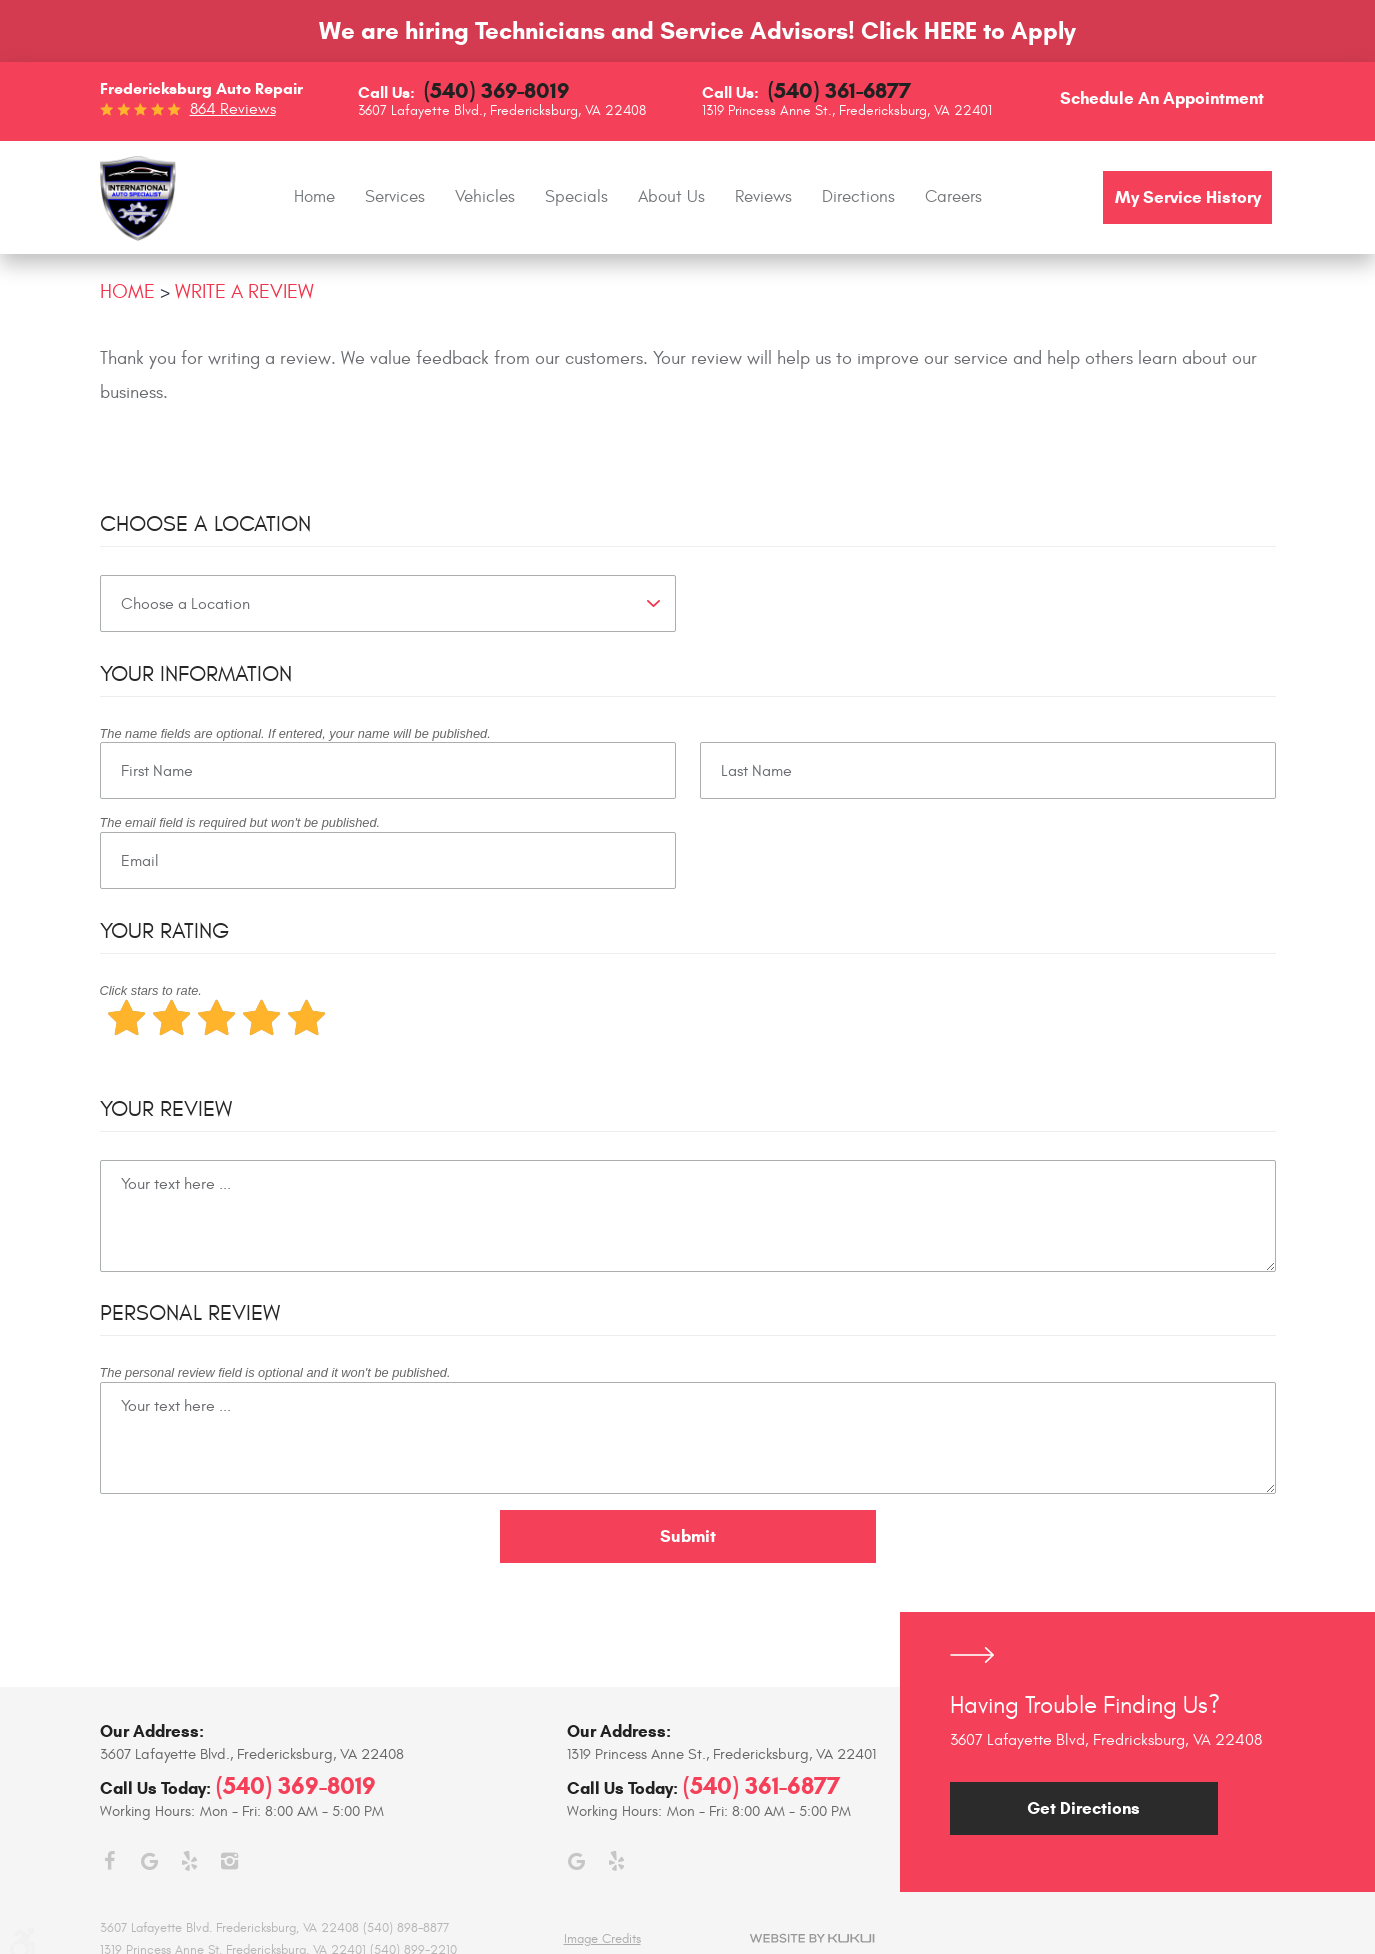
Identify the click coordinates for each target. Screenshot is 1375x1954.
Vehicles (485, 197)
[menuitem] (314, 197)
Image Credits (602, 1939)
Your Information (196, 674)
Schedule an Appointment (1162, 98)
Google (150, 1861)
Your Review (166, 1109)
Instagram (230, 1861)
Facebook (110, 1861)
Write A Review (244, 291)
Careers (953, 197)
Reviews (763, 197)
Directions (858, 197)
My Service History (1188, 197)
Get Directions (1083, 1808)
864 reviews (233, 109)
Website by (812, 1938)
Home (314, 197)
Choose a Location (205, 524)
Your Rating (164, 931)
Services (395, 197)
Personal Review (190, 1313)
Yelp (190, 1861)
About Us (671, 197)
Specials (576, 197)
